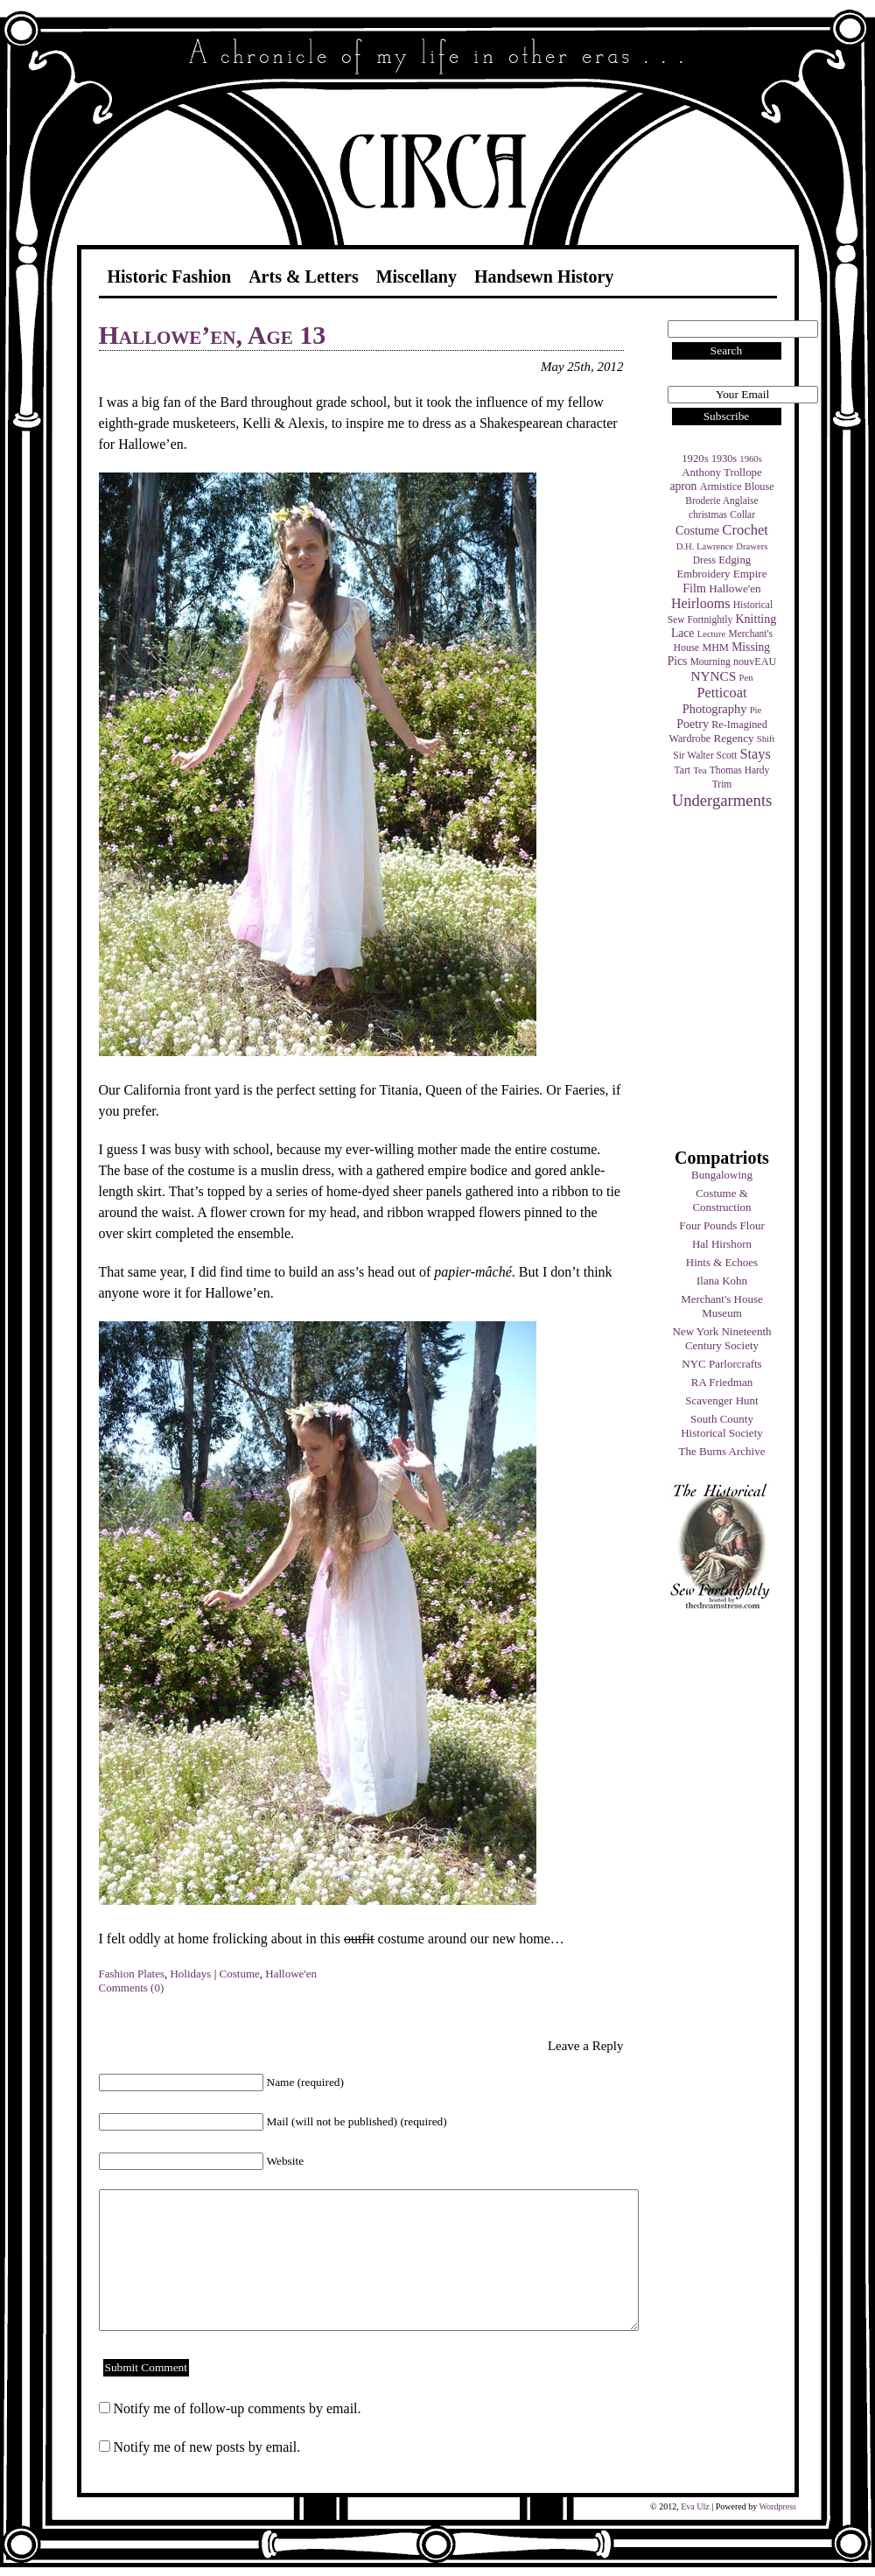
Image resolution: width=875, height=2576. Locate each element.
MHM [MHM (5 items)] (715, 647)
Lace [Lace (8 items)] (682, 633)
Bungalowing (721, 1174)
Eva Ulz (695, 2506)
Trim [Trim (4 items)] (722, 784)
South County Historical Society (722, 1425)
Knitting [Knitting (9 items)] (755, 619)
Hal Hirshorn (722, 1243)
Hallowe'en (291, 1973)
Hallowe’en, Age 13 (212, 334)
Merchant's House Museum (722, 1306)
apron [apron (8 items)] (682, 486)
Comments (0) (131, 1987)
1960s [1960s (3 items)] (750, 459)
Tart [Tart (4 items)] (682, 770)
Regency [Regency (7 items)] (733, 738)
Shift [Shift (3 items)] (766, 739)
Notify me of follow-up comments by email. (237, 2408)
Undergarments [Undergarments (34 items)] (722, 800)
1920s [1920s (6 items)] (695, 458)
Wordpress (777, 2506)
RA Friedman (721, 1382)
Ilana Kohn (721, 1280)
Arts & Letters (303, 276)
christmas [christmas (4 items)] (708, 514)
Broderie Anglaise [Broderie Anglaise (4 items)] (721, 500)
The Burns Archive (722, 1451)
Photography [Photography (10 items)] (714, 709)
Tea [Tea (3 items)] (699, 770)
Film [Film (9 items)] (694, 588)
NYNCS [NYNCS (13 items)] (713, 675)
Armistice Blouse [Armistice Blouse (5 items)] (737, 486)
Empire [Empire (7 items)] (750, 573)
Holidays (190, 1973)
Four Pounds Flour (722, 1225)
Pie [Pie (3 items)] (756, 710)
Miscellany (416, 276)
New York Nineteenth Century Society (721, 1338)
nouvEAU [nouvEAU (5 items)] (754, 661)
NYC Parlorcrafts (721, 1363)
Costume (240, 1973)
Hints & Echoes (722, 1262)
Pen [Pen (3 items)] (746, 677)
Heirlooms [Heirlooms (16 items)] (701, 603)
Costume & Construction (721, 1200)
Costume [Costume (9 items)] (697, 530)
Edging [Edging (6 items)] (734, 560)
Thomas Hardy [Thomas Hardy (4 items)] (740, 770)
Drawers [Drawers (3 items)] (751, 546)
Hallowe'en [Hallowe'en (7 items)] (735, 588)
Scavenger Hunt (721, 1400)
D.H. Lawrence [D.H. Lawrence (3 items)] (704, 546)
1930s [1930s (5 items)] (724, 458)
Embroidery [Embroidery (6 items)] (703, 574)
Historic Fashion (170, 276)
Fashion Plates (131, 1973)
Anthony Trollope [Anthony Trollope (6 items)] (721, 472)
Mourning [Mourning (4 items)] (710, 661)
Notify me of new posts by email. (207, 2447)
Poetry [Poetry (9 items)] (692, 724)
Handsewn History (543, 276)
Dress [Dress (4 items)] (704, 560)
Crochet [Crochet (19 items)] (745, 530)
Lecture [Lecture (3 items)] (711, 634)
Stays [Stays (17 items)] (754, 754)
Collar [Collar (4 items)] (742, 514)
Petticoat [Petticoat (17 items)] (722, 692)
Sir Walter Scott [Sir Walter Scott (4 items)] (705, 755)
